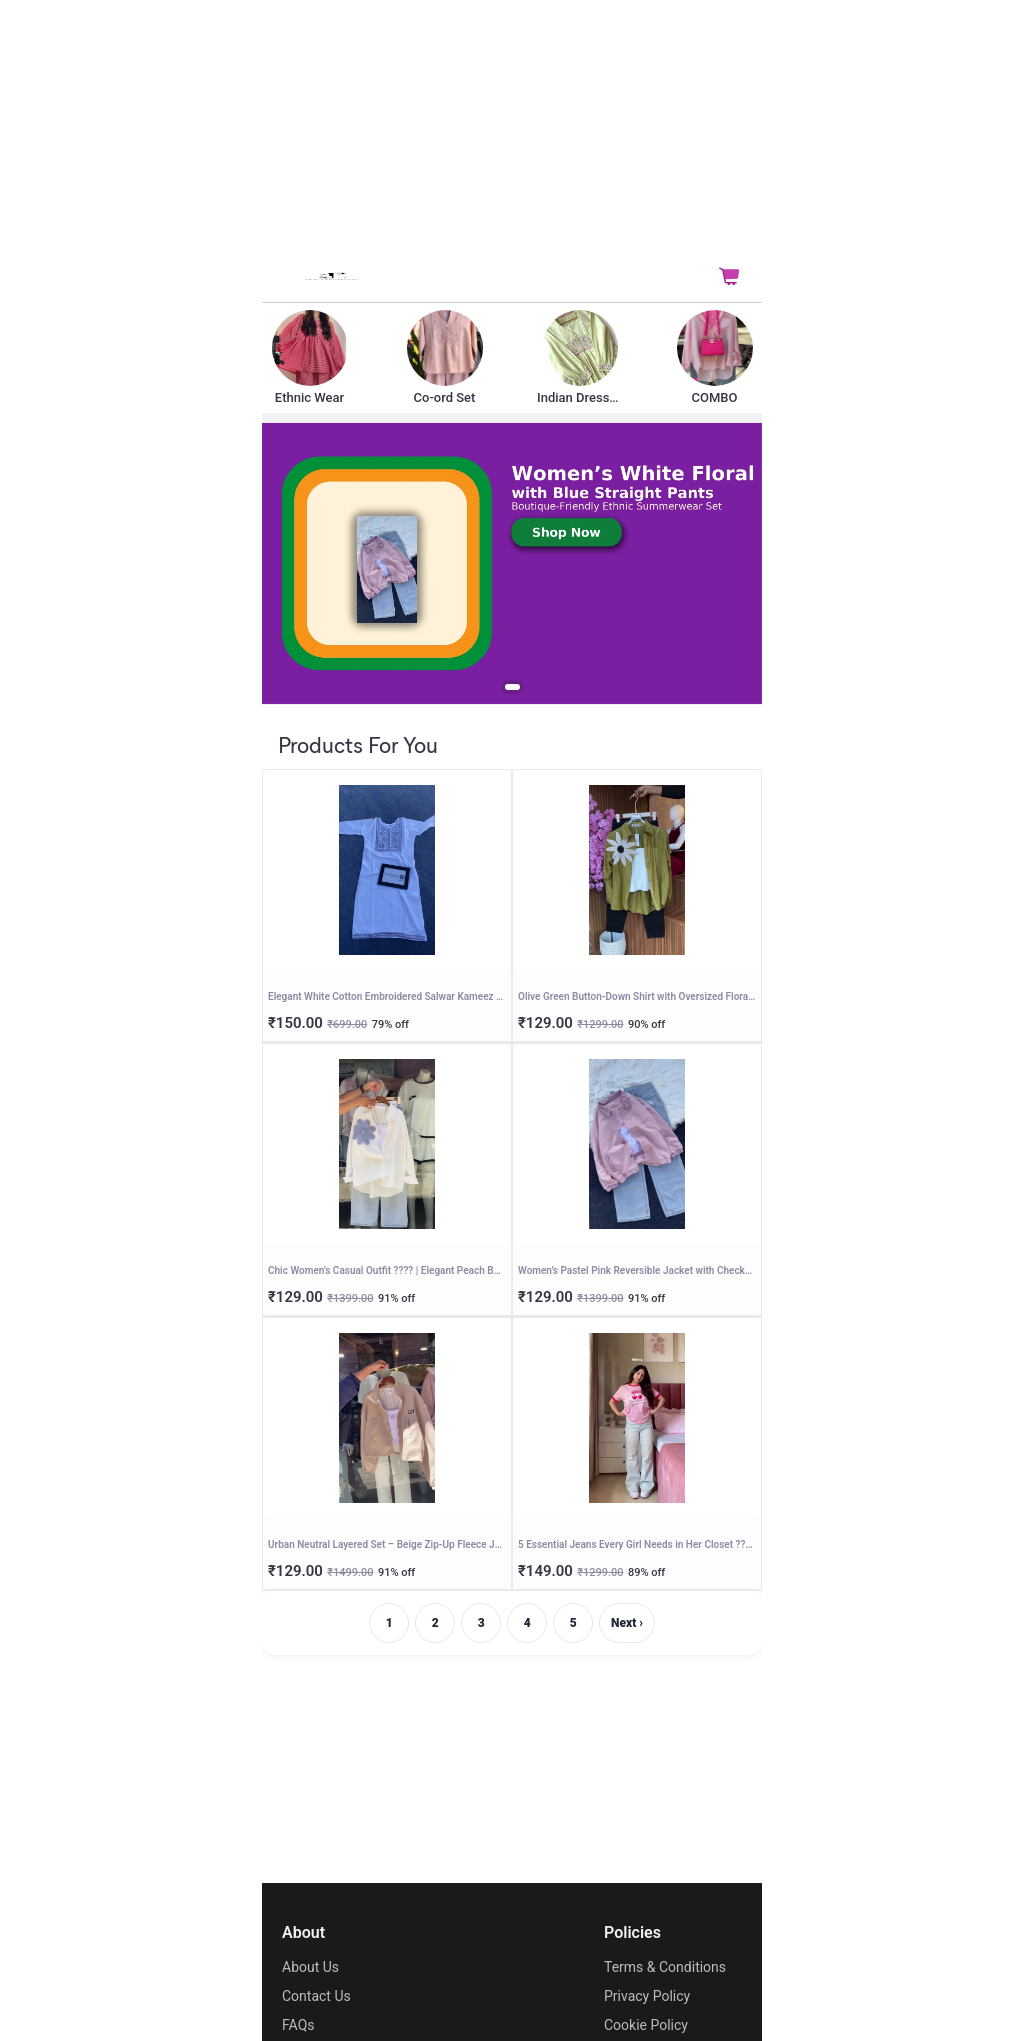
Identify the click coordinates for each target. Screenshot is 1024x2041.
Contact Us (316, 1996)
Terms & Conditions (665, 1967)
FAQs (298, 2025)
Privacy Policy (647, 1996)
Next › (627, 1623)
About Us (310, 1967)
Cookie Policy (646, 2025)
